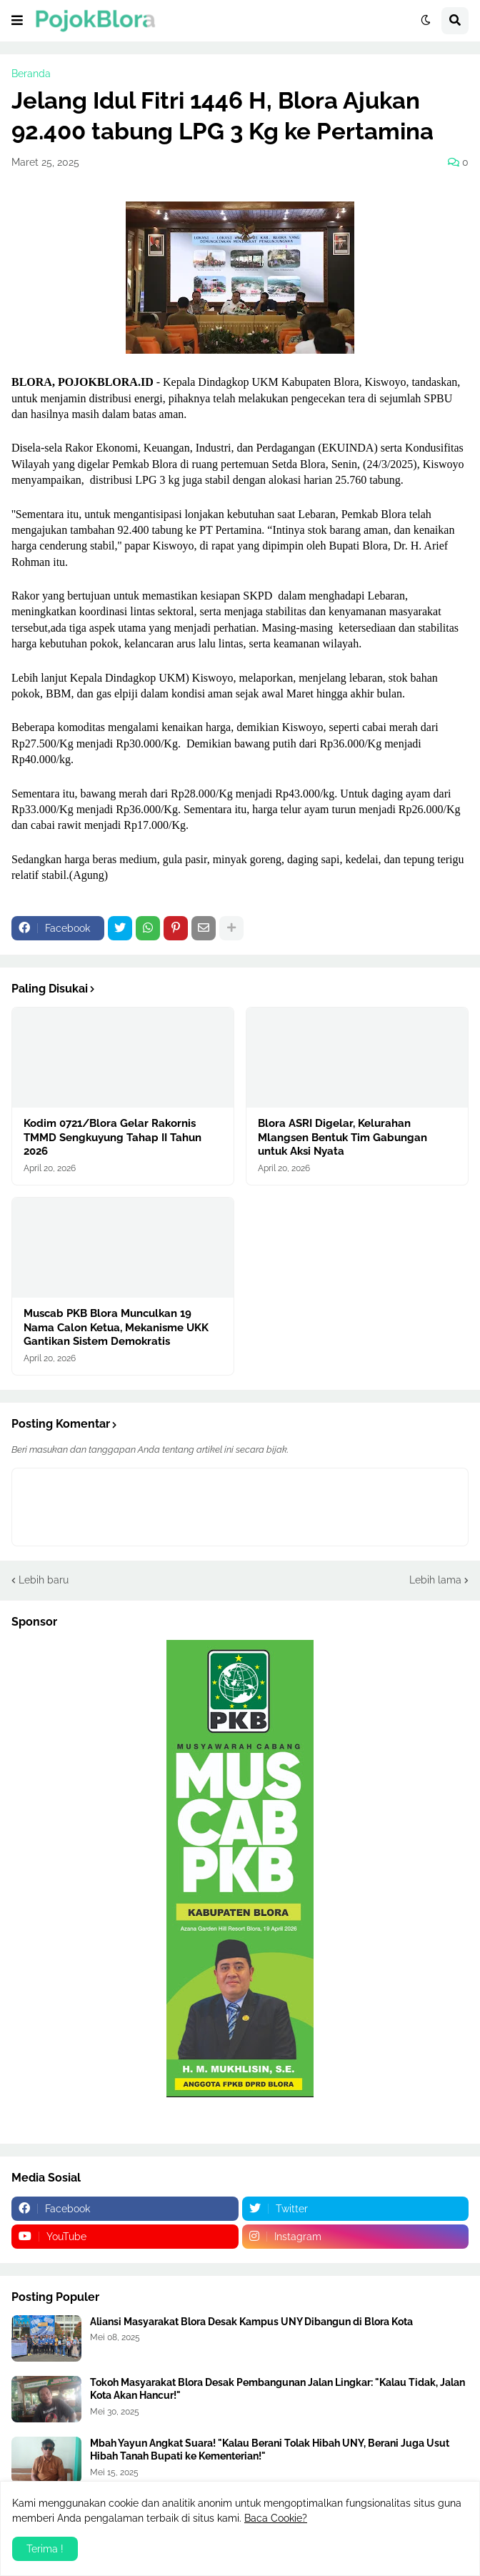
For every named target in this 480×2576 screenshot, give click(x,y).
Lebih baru (44, 1580)
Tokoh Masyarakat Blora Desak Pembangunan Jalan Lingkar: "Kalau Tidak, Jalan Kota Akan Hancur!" (277, 2389)
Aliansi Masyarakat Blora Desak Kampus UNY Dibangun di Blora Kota (251, 2321)
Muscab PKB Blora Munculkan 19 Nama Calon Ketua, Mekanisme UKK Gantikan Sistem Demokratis (116, 1327)
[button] (17, 21)
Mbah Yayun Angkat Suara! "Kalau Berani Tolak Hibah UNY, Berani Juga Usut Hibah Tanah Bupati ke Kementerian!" (269, 2449)
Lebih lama (435, 1580)
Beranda (31, 74)
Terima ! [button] (45, 2549)
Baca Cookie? (275, 2518)
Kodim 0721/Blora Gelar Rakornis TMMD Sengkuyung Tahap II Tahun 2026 (112, 1137)
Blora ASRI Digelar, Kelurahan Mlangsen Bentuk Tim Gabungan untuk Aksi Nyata (342, 1137)
